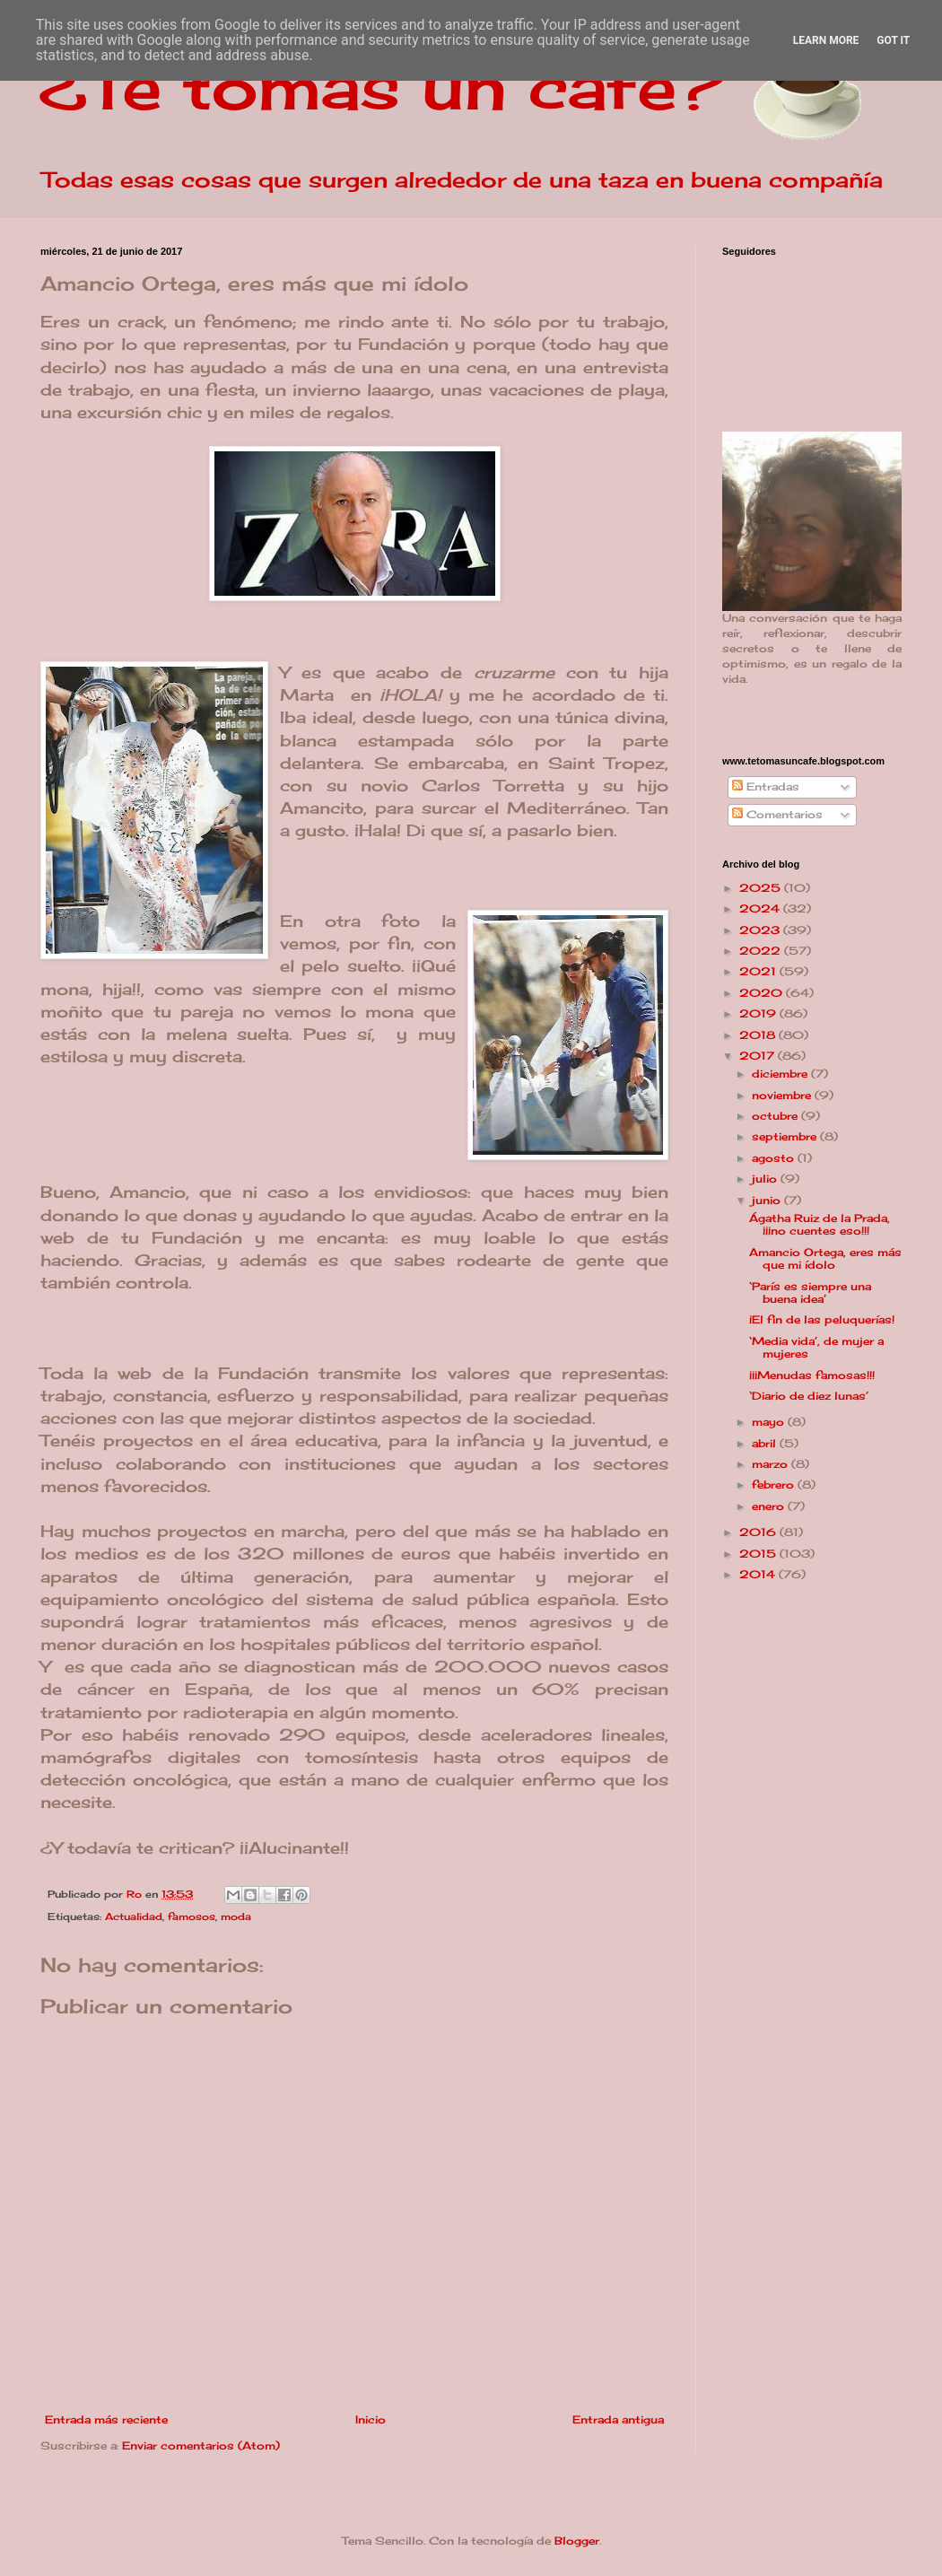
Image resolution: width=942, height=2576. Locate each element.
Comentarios (777, 814)
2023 (761, 930)
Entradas (765, 786)
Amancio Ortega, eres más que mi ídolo (825, 1258)
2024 (761, 908)
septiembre (786, 1136)
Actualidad (133, 1916)
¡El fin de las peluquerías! (821, 1319)
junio (768, 1200)
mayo (770, 1421)
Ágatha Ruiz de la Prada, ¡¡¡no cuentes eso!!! (819, 1224)
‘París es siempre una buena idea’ (810, 1292)
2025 (761, 888)
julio (766, 1178)
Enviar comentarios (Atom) (201, 2445)
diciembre (781, 1073)
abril (766, 1443)
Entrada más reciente (106, 2419)
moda (236, 1916)
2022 (761, 950)
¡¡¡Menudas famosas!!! (812, 1375)
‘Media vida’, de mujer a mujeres (816, 1347)
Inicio (370, 2419)
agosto (775, 1158)
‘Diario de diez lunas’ (808, 1395)
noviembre (783, 1095)
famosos (191, 1916)
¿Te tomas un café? (381, 86)
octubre (776, 1115)
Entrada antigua (618, 2419)
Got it (893, 40)
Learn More (826, 40)
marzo (771, 1464)
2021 (759, 971)
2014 (759, 1574)
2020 (762, 993)
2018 (759, 1035)
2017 (758, 1055)
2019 (759, 1013)
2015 (759, 1553)
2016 (759, 1532)
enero (770, 1506)
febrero (775, 1484)
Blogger (576, 2540)
